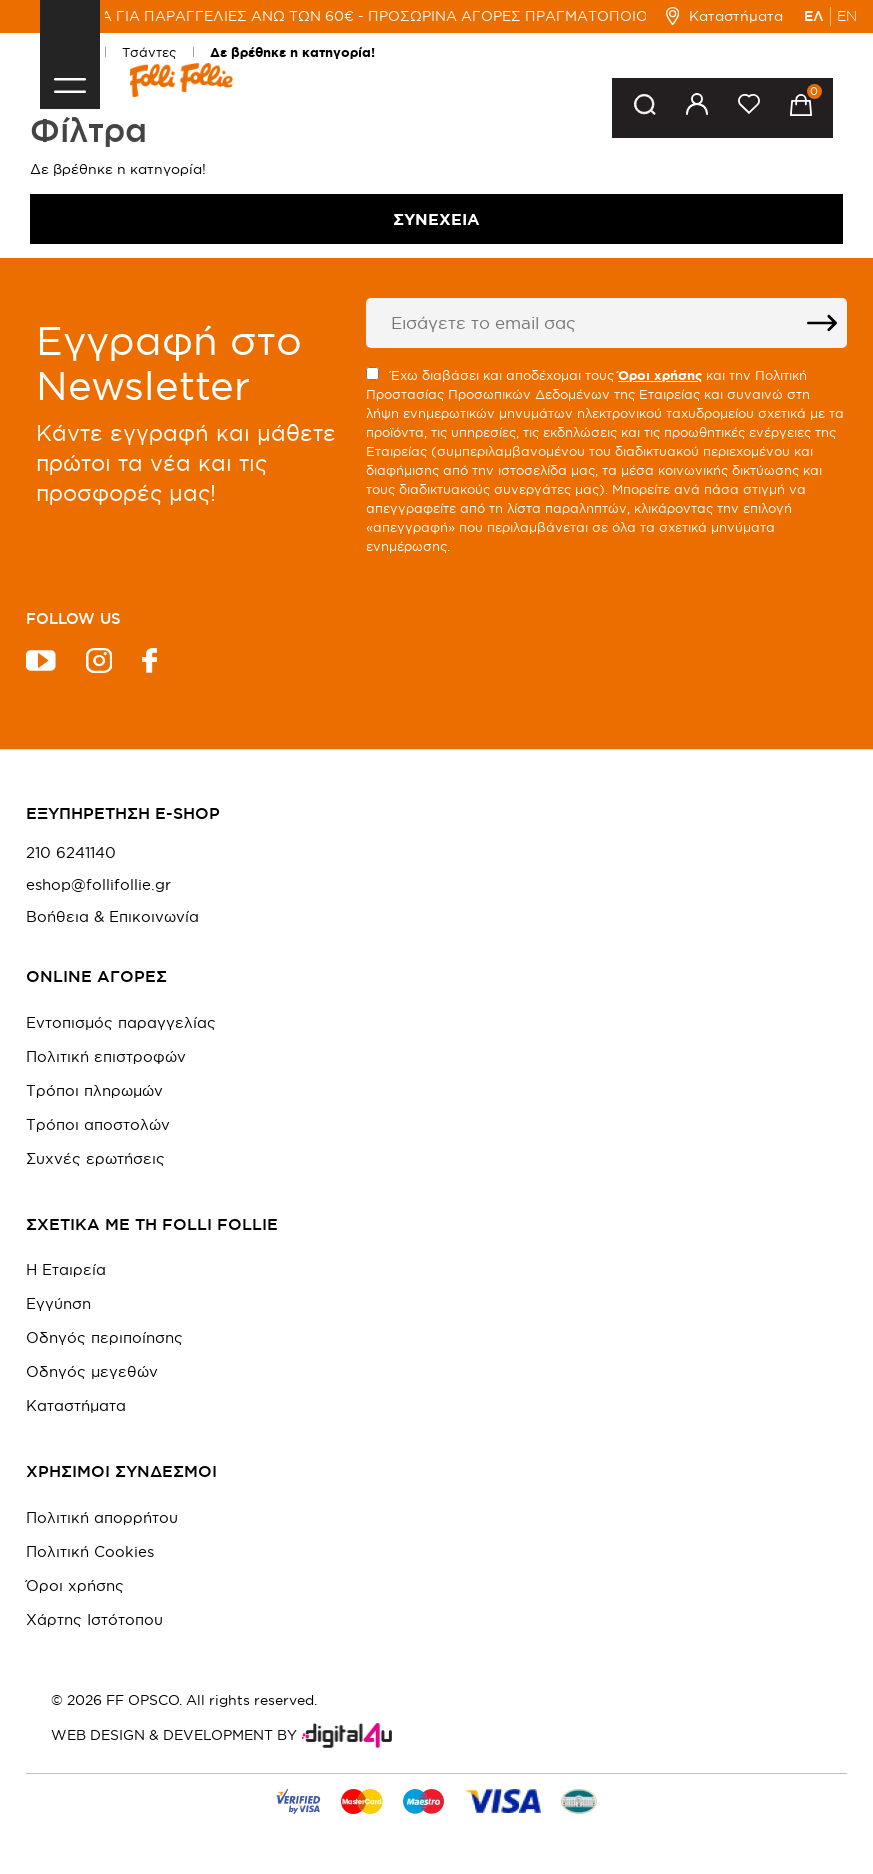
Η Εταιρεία (66, 1269)
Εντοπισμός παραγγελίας (121, 1022)
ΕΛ (814, 16)
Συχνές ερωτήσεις (95, 1158)
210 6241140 (71, 853)
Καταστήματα (724, 16)
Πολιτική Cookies (90, 1551)
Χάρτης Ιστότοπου (94, 1619)
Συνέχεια (436, 219)
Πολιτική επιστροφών (106, 1056)
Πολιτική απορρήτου (102, 1517)
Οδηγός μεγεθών (92, 1371)
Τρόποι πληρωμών (94, 1090)
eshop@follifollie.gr (98, 885)
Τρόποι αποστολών (98, 1124)
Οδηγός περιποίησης (104, 1337)
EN (847, 16)
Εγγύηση (58, 1303)
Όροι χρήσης (75, 1585)
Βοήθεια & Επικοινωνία (112, 917)
